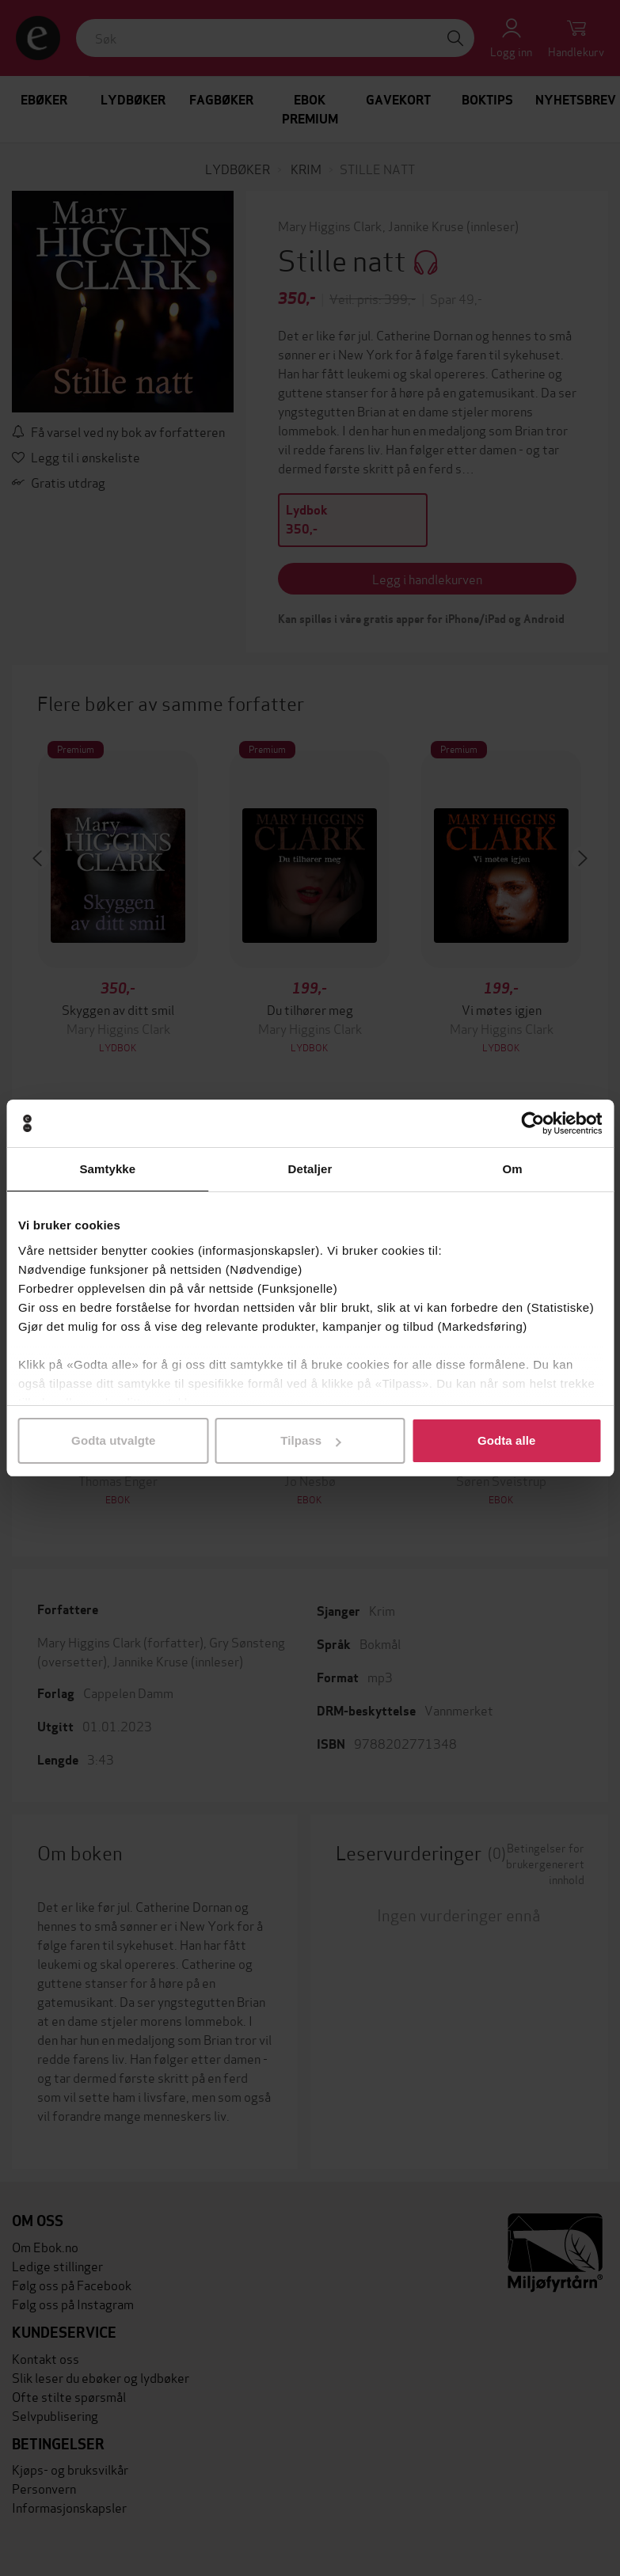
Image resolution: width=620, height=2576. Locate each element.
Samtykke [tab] (107, 1169)
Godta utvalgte (113, 1440)
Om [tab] (513, 1169)
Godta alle (506, 1440)
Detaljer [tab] (310, 1169)
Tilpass (310, 1440)
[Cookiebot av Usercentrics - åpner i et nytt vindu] (532, 1123)
